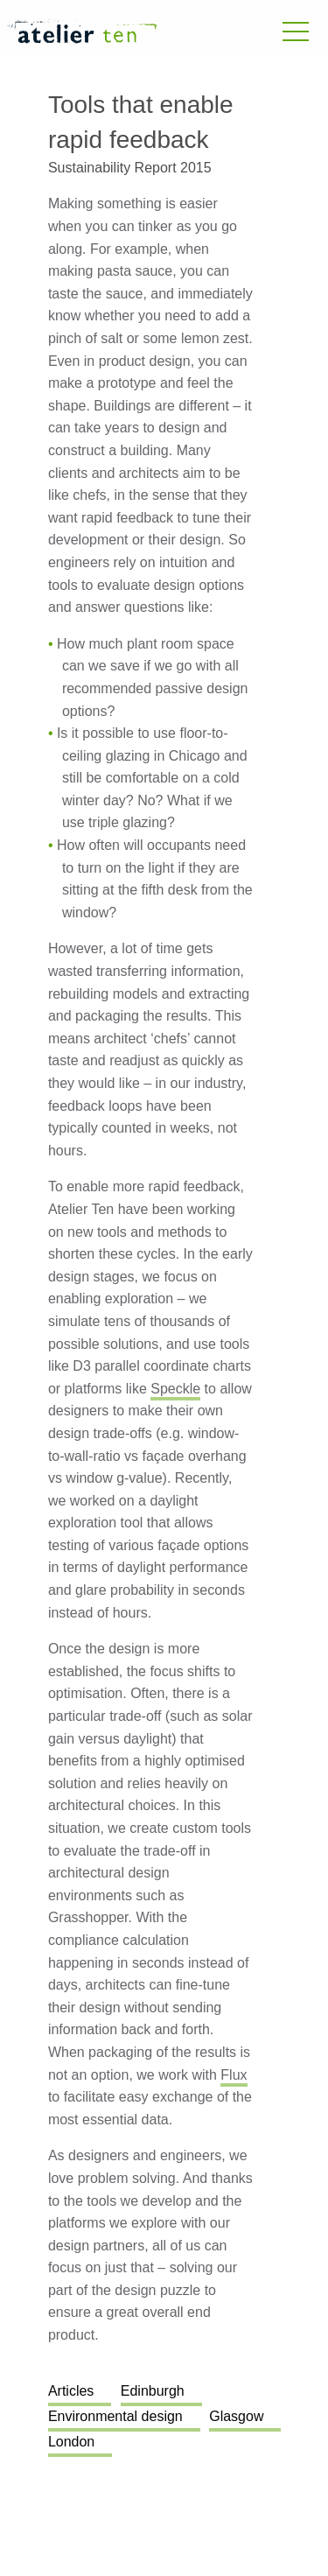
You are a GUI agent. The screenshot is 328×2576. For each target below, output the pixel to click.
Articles (71, 2390)
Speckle (175, 1388)
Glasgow (236, 2416)
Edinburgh (153, 2390)
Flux (233, 2074)
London (71, 2441)
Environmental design (115, 2416)
